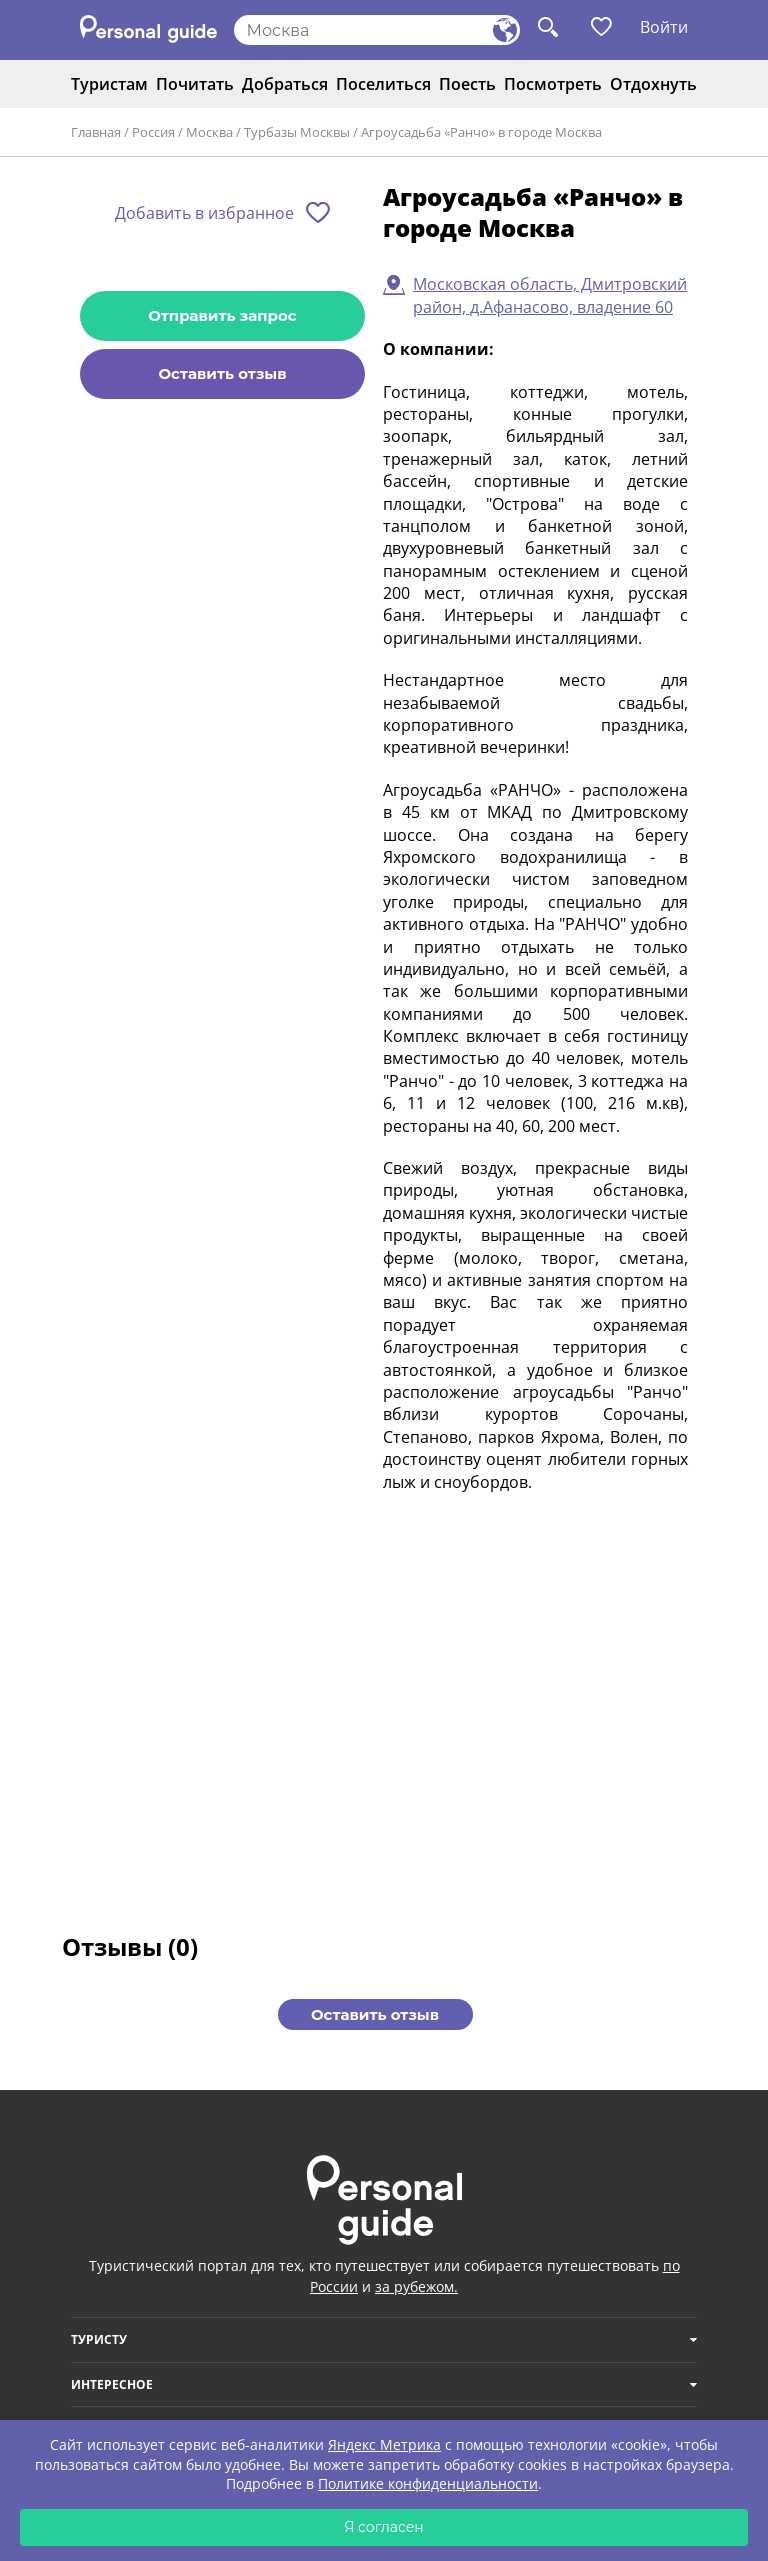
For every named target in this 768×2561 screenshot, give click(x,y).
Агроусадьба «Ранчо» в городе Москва (481, 132)
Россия (153, 132)
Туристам (109, 84)
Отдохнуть (653, 84)
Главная (96, 132)
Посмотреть (553, 84)
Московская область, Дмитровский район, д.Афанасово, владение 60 (550, 295)
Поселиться (383, 84)
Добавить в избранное (204, 213)
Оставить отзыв (222, 373)
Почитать (195, 84)
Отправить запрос (222, 315)
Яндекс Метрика (384, 2444)
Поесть (467, 84)
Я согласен (384, 2527)
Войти (664, 27)
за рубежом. (416, 2286)
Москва (209, 132)
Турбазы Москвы (297, 132)
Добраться (285, 84)
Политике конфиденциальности (428, 2483)
